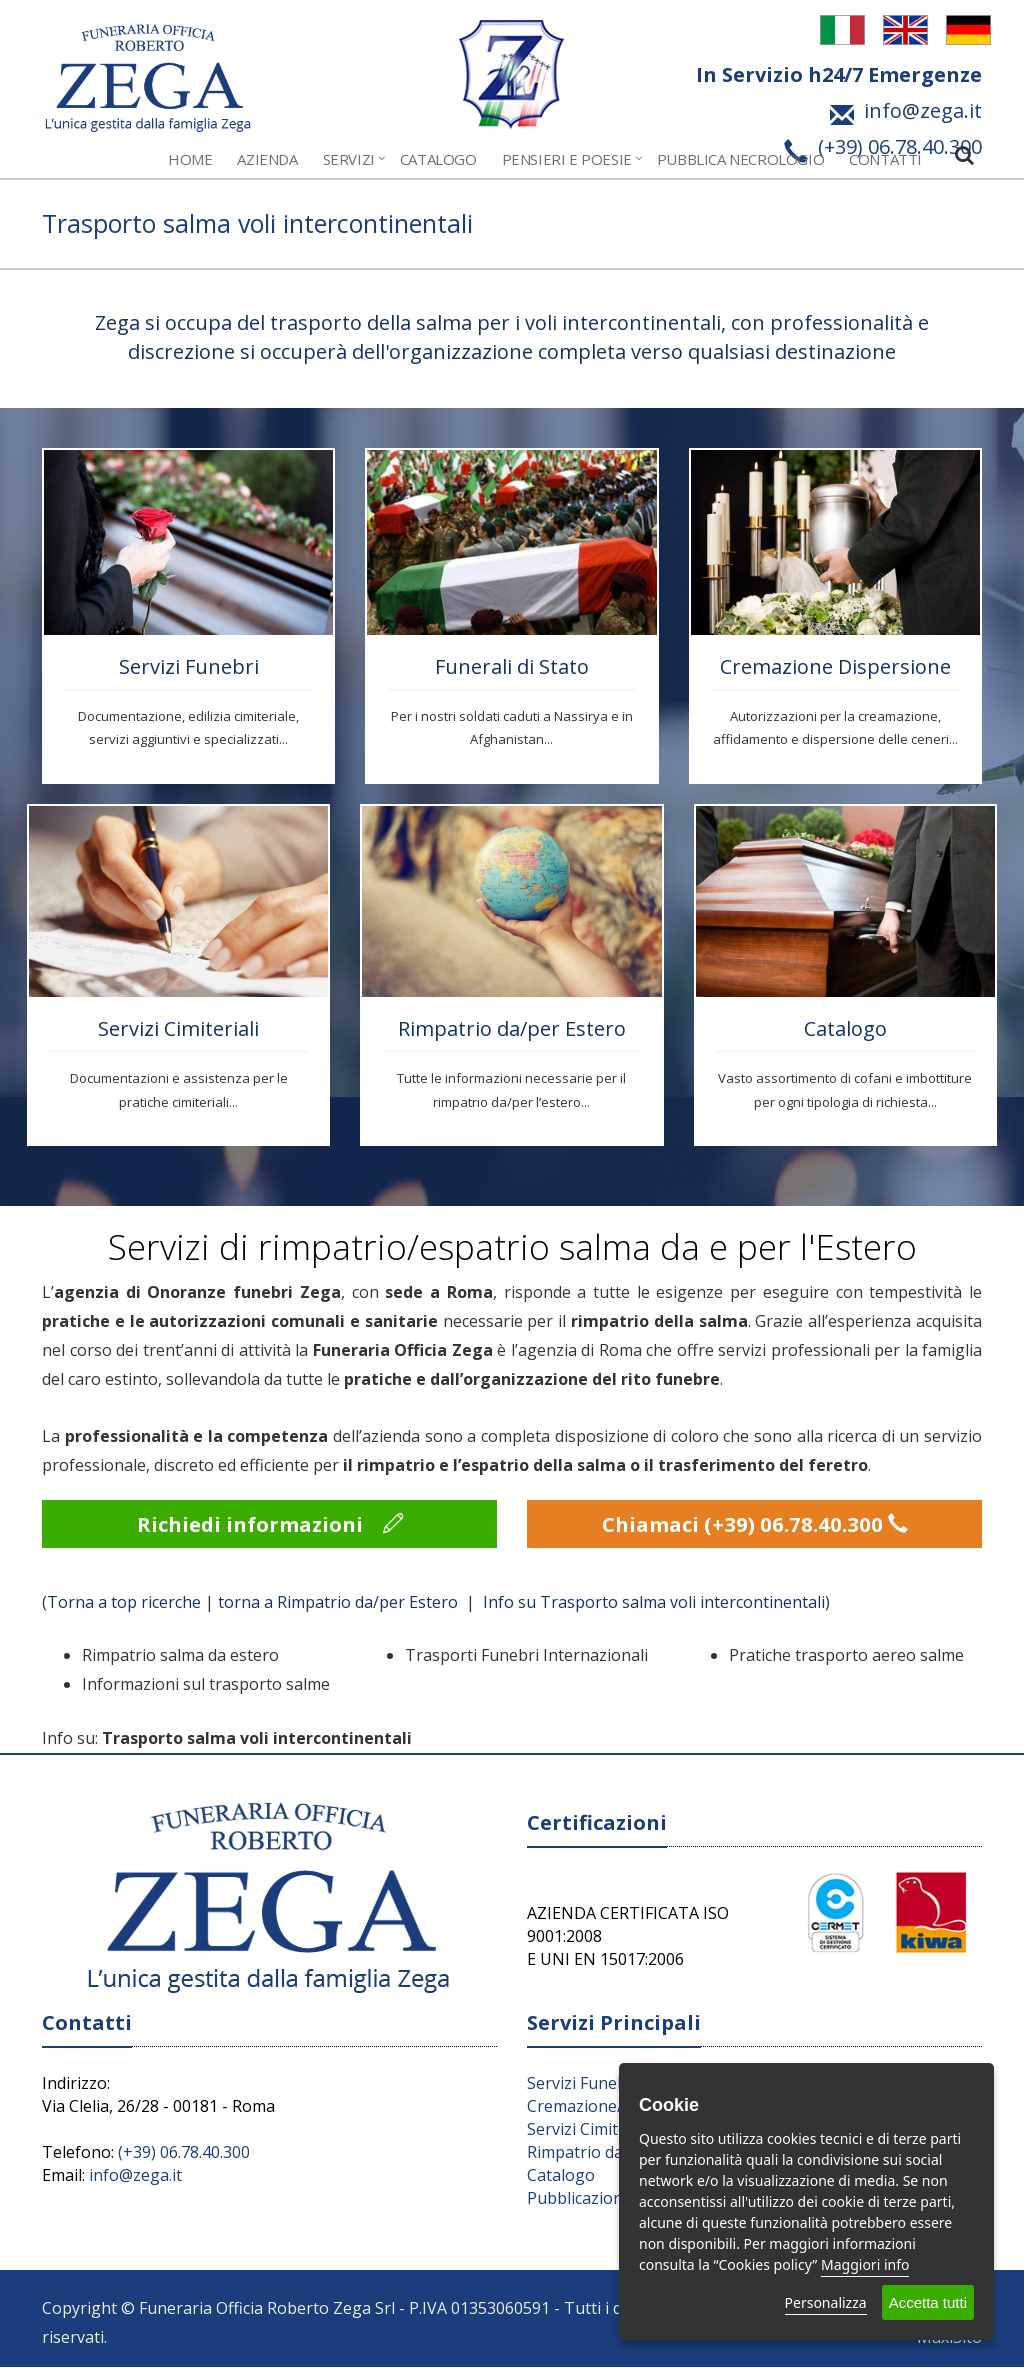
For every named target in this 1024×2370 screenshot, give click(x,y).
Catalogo (438, 159)
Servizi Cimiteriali (178, 1028)
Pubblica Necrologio (740, 159)
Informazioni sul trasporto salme (206, 1687)
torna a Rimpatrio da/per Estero (340, 1605)
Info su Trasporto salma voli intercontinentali (654, 1605)
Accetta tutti (928, 2302)
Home (190, 159)
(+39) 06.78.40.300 (184, 2155)
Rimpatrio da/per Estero (512, 1028)
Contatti (885, 159)
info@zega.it (135, 2178)
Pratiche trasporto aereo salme (846, 1658)
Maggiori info (865, 2264)
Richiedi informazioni (269, 1525)
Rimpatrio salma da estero (180, 1658)
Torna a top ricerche (124, 1605)
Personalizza (826, 2302)
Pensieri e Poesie (567, 159)
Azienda (267, 159)
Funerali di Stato (512, 666)
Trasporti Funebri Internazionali (526, 1658)
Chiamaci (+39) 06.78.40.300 (755, 1525)
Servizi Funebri (189, 666)
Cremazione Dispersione (835, 666)
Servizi (349, 159)
